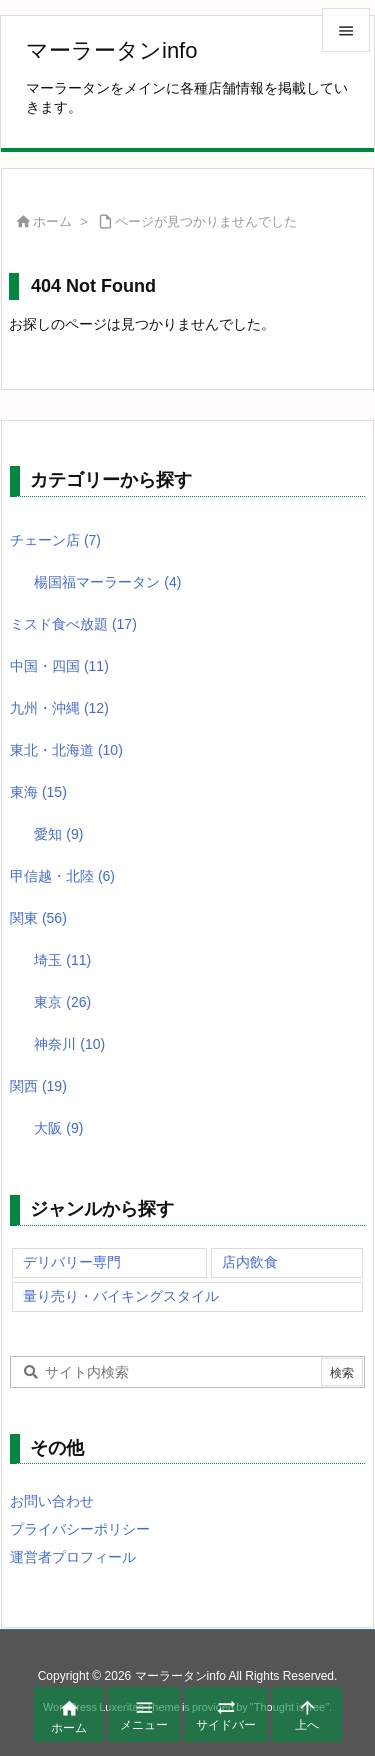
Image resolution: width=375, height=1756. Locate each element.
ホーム (52, 221)
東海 (38, 792)
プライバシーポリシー (80, 1529)
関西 (38, 1086)
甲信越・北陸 (62, 876)
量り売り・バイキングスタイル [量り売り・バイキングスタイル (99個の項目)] (121, 1296)
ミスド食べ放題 (73, 624)
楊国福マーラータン (107, 582)
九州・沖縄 (59, 708)
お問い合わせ (52, 1501)
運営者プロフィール (73, 1557)
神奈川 (69, 1044)
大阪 (58, 1128)
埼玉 (62, 960)
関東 (38, 918)
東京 (62, 1002)
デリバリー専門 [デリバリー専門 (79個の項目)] (72, 1262)
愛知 (58, 834)
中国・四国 (59, 666)
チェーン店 (55, 540)
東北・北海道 (66, 750)
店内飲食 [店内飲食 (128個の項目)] (250, 1262)
